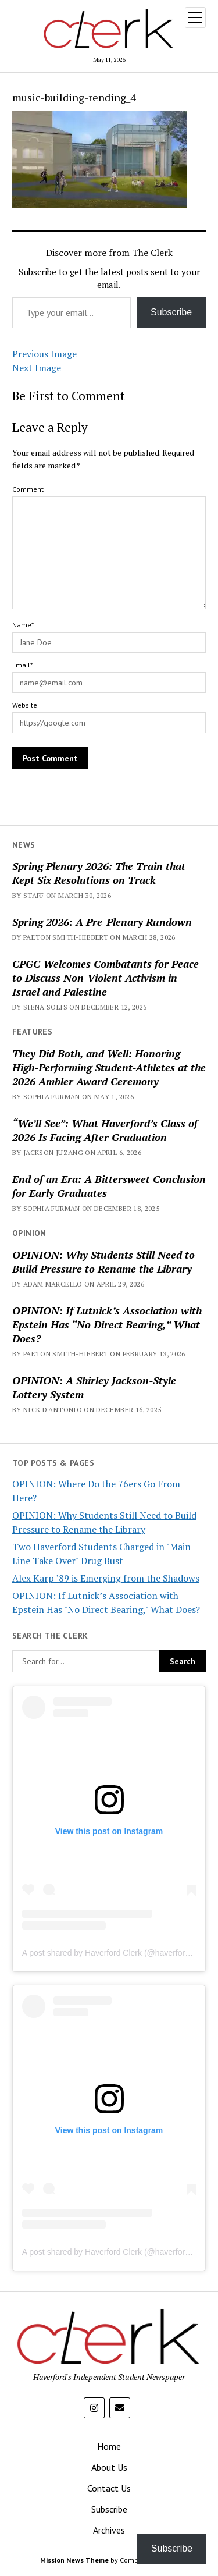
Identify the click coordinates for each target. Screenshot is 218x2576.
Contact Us (109, 2488)
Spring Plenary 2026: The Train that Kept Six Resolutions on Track (98, 873)
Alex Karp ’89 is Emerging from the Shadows (105, 1578)
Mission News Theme (74, 2560)
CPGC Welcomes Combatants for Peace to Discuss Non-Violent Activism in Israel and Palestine (105, 978)
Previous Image (44, 353)
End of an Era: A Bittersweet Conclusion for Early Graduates (109, 1186)
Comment (28, 489)
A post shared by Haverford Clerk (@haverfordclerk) (115, 1952)
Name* (23, 624)
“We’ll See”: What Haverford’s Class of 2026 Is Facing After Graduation (105, 1130)
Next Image (36, 367)
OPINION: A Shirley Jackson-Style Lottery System (94, 1387)
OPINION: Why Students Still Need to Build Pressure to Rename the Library (103, 1261)
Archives (109, 2530)
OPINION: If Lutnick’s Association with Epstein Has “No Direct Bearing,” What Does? (107, 1324)
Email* (22, 664)
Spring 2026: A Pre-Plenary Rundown (102, 922)
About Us (109, 2467)
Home (109, 2446)
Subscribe (171, 312)
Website (24, 705)
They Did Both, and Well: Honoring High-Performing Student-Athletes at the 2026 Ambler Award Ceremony (109, 1067)
